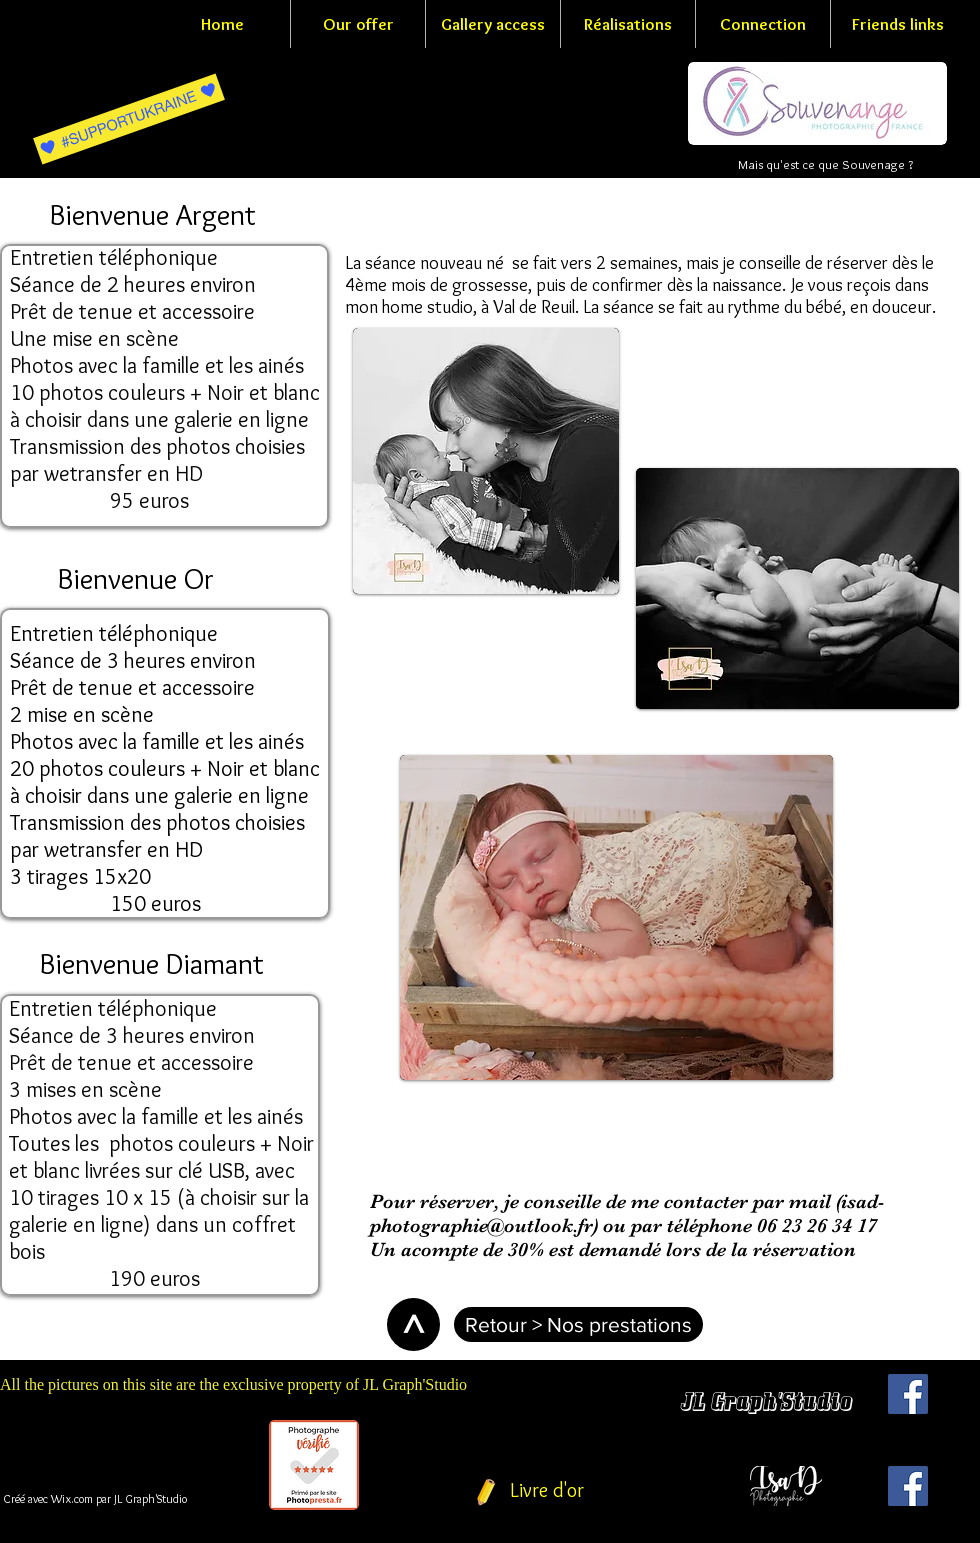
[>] (413, 1324)
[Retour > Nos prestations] (578, 1324)
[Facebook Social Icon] (908, 1394)
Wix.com (72, 1498)
